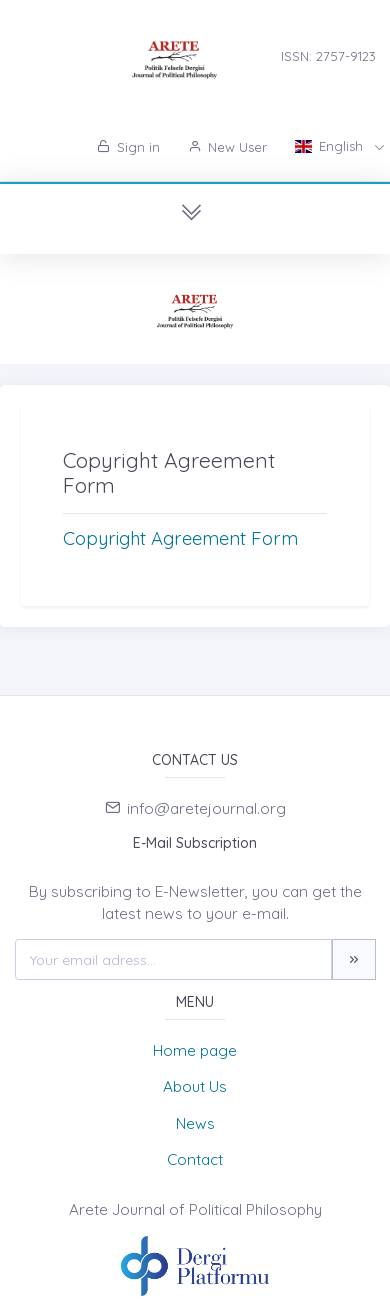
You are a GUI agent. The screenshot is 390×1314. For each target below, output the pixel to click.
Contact (195, 1159)
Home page (195, 1050)
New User (227, 147)
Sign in (128, 147)
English (331, 146)
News (195, 1123)
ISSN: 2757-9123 (328, 56)
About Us (195, 1086)
